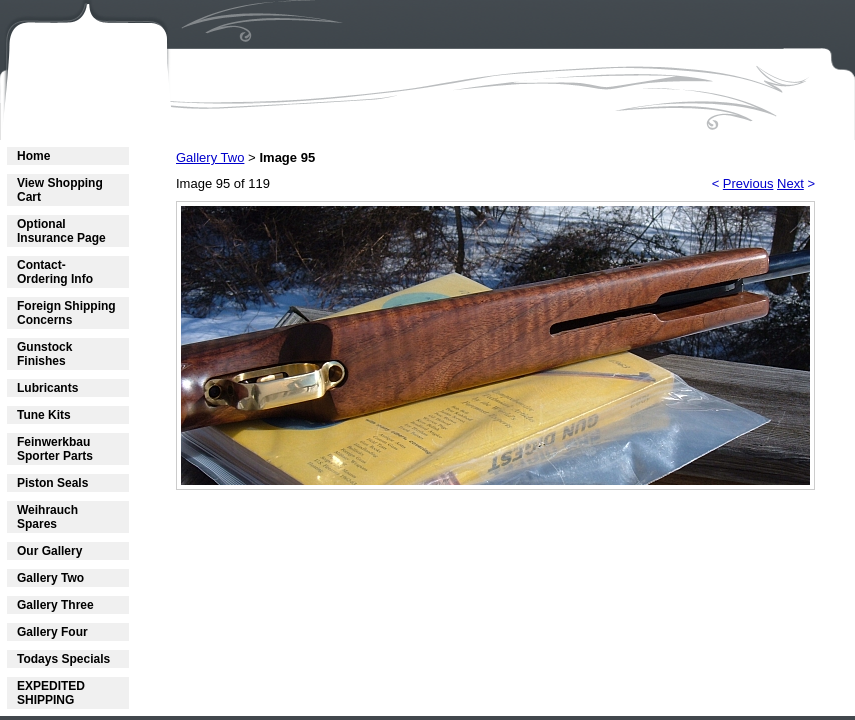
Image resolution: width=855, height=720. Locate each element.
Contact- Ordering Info (55, 272)
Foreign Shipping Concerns (66, 313)
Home (33, 156)
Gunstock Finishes (44, 354)
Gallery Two (50, 578)
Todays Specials (63, 659)
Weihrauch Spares (47, 517)
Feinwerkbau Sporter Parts (55, 449)
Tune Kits (44, 415)
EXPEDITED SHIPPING (51, 693)
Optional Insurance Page (61, 231)
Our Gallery (49, 551)
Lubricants (47, 388)
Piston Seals (52, 483)
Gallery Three (55, 605)
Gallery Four (52, 632)
